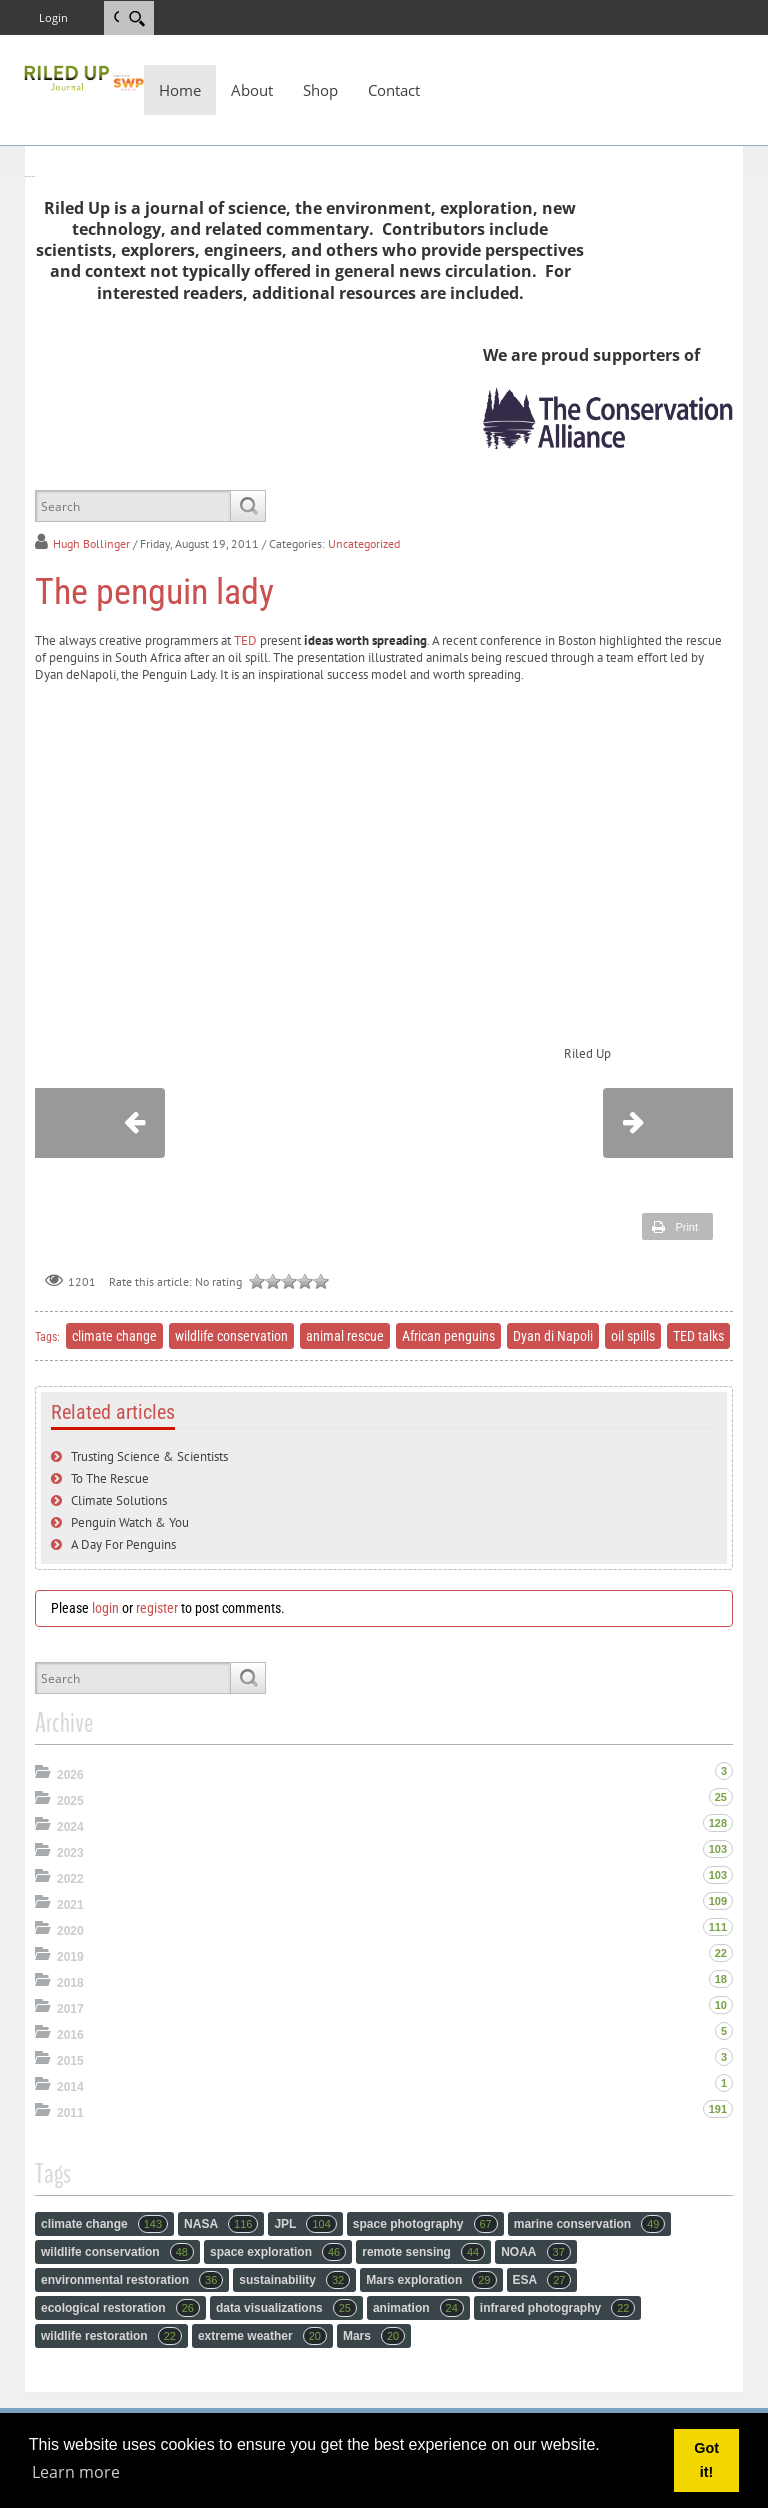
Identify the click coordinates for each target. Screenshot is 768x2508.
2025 (70, 1801)
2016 (70, 2035)
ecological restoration (120, 2308)
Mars (374, 2336)
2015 (70, 2061)
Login (53, 17)
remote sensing (423, 2252)
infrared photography (558, 2308)
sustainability (294, 2280)
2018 (70, 1983)
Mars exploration (431, 2280)
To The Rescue (110, 1478)
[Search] (136, 18)
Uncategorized (364, 543)
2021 (70, 1905)
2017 (70, 2009)
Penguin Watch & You (130, 1522)
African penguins (448, 1336)
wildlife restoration (111, 2336)
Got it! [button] (706, 2460)
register (157, 1608)
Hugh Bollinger (91, 543)
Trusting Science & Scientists (149, 1456)
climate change (114, 1336)
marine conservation (590, 2224)
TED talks (698, 1336)
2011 (70, 2113)
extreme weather (262, 2336)
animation (418, 2308)
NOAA (536, 2252)
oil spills (633, 1336)
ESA (542, 2280)
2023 (70, 1853)
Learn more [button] (76, 2472)
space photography (425, 2224)
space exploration (278, 2252)
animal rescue (345, 1336)
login (105, 1608)
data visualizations (286, 2308)
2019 (70, 1957)
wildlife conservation (231, 1336)
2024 (70, 1827)
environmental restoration (132, 2280)
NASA (221, 2224)
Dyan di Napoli (553, 1336)
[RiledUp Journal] (84, 76)
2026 (70, 1775)
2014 (70, 2087)
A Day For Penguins (123, 1544)
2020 (70, 1931)
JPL (305, 2224)
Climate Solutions (119, 1500)
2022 (70, 1879)
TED (245, 640)
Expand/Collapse (44, 1771)
